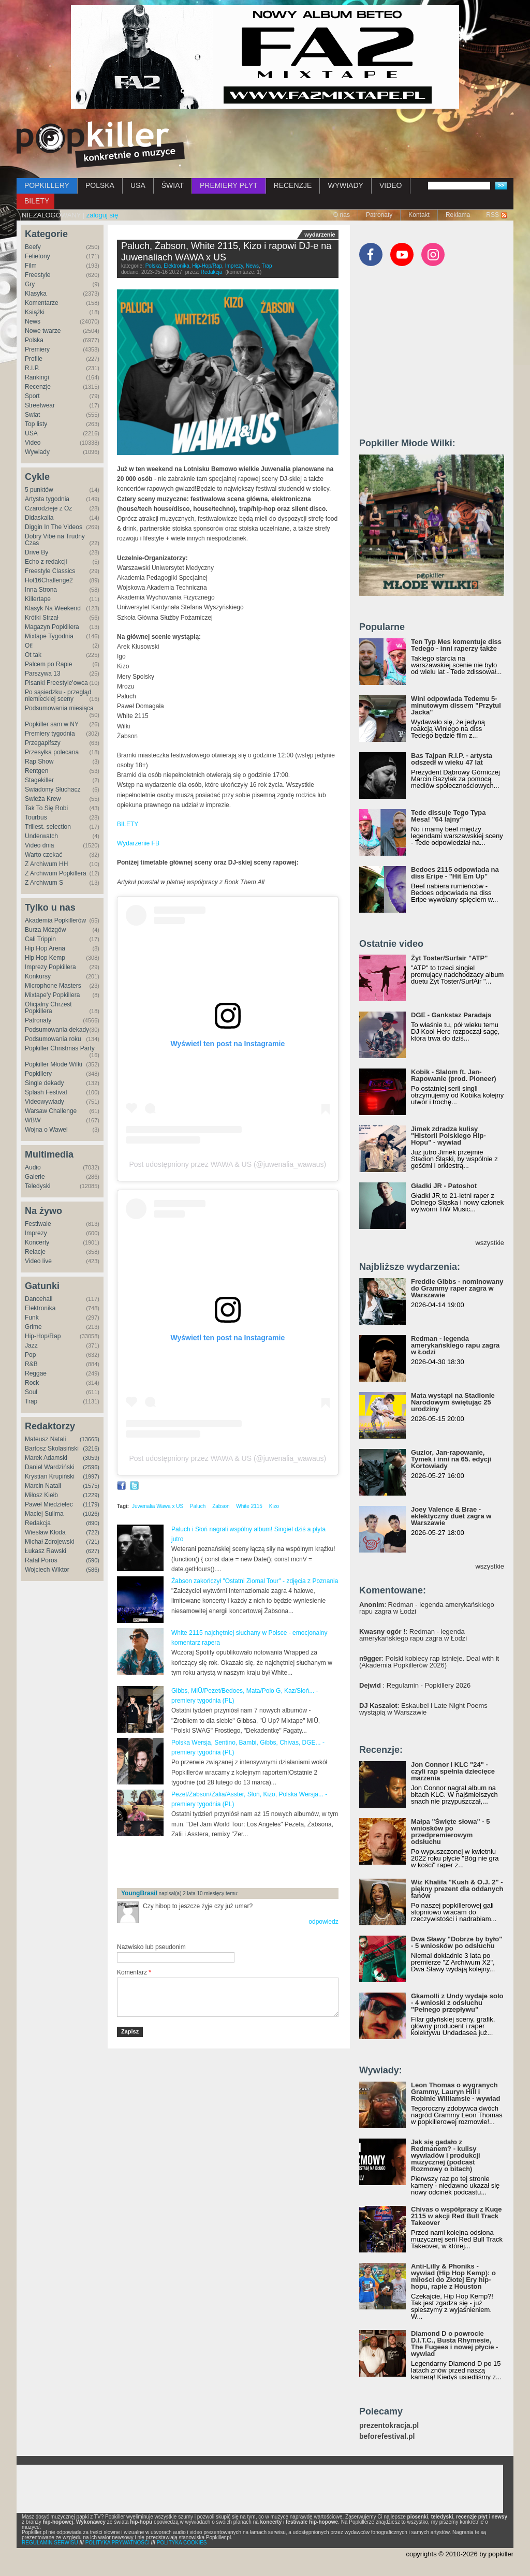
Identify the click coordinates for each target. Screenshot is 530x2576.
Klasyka (36, 293)
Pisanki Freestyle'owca (56, 682)
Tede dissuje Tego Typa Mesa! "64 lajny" (448, 816)
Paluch (198, 1506)
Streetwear (40, 405)
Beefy (33, 247)
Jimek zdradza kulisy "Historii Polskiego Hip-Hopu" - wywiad (448, 1135)
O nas (341, 214)
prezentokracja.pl (389, 2425)
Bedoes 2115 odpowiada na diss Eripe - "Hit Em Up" (455, 873)
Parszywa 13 (43, 673)
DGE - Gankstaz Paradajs (451, 1015)
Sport (32, 396)
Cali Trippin (40, 939)
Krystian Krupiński (50, 1476)
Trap (31, 1401)
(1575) (91, 1486)
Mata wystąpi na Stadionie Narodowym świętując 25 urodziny (453, 1402)
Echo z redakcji (46, 561)
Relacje (35, 1251)
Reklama (458, 214)
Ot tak (33, 654)
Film (31, 265)
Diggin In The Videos (53, 527)
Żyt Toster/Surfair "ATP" (449, 958)
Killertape (38, 599)
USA (137, 185)
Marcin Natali (43, 1485)
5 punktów (39, 489)
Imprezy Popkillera (50, 967)
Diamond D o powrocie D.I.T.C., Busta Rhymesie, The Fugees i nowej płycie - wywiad (454, 2344)
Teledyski (37, 1186)
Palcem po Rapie (48, 664)
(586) (92, 1570)
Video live (38, 1261)
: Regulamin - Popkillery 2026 (414, 1685)
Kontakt (419, 214)
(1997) (91, 1476)
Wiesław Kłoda (45, 1532)
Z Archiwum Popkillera (55, 873)
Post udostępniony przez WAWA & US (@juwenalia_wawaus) (227, 1164)
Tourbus (36, 817)
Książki (35, 312)
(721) (92, 1542)
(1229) (91, 1495)
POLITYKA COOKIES (182, 2542)
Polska (34, 340)
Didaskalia (39, 517)
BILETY (36, 201)
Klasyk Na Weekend (53, 608)
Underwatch (41, 836)
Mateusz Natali (45, 1439)
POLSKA (99, 185)
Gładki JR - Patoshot (444, 1186)
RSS (492, 214)
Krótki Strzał (41, 617)
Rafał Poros (41, 1560)
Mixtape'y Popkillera (52, 995)
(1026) (91, 1514)
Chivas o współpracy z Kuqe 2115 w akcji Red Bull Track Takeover (456, 2216)
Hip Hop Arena (45, 948)
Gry (30, 284)
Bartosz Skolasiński (52, 1448)
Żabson (220, 1506)
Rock (32, 1382)
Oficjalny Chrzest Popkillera (48, 1008)
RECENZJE (293, 185)
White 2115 (249, 1506)
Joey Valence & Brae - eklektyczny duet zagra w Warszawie (451, 1516)
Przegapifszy (43, 743)
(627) (92, 1551)
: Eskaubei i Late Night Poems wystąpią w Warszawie (423, 1709)
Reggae (36, 1373)
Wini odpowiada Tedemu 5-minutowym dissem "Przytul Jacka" (456, 705)
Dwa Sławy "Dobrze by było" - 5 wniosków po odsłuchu (456, 1942)
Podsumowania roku (53, 1039)
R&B (31, 1364)
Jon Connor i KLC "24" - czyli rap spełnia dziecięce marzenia (453, 1771)
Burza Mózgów (45, 929)
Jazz (31, 1345)
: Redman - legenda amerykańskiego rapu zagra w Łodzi (426, 1608)
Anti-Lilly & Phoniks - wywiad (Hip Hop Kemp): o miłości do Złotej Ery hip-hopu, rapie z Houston (453, 2276)
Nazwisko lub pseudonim (151, 1947)
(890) (92, 1523)
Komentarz (134, 1972)
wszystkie (489, 1243)
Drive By (36, 552)
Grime (33, 1326)
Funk (32, 1317)
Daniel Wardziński (50, 1467)
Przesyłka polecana (52, 752)
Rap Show (39, 761)
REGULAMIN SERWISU (50, 2542)
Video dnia (39, 845)
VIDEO (390, 185)
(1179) (91, 1504)
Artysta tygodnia (47, 499)
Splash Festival (46, 1092)
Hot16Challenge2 (49, 580)
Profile (33, 358)
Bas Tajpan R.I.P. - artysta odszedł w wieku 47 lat (451, 759)
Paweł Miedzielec (49, 1504)
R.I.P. (32, 368)
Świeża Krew (43, 798)
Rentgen (36, 770)
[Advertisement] (238, 1863)
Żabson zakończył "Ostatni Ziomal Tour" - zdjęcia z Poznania (254, 1581)
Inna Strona (41, 589)
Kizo (274, 1506)
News (32, 321)
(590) (92, 1560)
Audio (33, 1167)
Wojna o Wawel (46, 1129)
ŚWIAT (172, 185)
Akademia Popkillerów (55, 920)
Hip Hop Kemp (45, 957)
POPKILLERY (46, 185)
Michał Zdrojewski (49, 1541)
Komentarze (41, 302)
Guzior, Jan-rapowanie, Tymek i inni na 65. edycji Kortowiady (451, 1459)
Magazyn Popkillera (52, 627)
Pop (30, 1354)
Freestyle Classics (50, 571)
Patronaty (379, 214)
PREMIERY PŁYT (229, 185)
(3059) (91, 1458)
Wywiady (37, 452)
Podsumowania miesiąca (59, 708)
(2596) (91, 1467)
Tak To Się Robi (46, 808)
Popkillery (38, 1073)
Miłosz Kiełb (41, 1495)
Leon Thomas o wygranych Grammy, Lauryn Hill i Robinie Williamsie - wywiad (455, 2091)
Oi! (29, 645)
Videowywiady (44, 1101)
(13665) (89, 1439)
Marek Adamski (46, 1457)
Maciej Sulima (44, 1513)
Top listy (36, 424)
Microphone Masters (53, 985)
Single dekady (44, 1083)
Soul (31, 1392)
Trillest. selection (48, 826)
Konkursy (38, 976)
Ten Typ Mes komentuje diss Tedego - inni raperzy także (456, 645)
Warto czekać (43, 854)
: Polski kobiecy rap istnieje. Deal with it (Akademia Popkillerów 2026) (429, 1662)
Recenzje (38, 386)
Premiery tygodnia (50, 733)
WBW (33, 1120)
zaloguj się (102, 215)
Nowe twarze (43, 330)
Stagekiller (39, 780)
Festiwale (38, 1223)
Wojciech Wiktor (47, 1569)
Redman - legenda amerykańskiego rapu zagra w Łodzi (455, 1345)
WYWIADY (345, 185)
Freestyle (37, 275)
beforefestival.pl (387, 2436)
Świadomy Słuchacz (52, 789)
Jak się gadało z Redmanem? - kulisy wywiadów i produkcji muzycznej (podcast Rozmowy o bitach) (445, 2155)
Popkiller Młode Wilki (53, 1064)
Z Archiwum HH (46, 864)
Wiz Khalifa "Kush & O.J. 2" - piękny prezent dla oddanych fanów (457, 1888)
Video (32, 442)
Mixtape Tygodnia (49, 636)
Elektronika (40, 1308)
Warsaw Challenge (51, 1111)
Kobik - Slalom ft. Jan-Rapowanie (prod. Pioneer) (453, 1075)
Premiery (37, 349)
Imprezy (36, 1233)
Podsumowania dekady (57, 1029)
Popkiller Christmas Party (60, 1048)
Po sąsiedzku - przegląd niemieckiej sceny (58, 695)
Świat (32, 414)
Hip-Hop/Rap (43, 1336)
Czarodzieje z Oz (48, 508)
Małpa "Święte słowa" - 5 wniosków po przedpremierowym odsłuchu (450, 1832)
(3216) (91, 1448)
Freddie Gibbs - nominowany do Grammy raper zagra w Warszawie (457, 1288)
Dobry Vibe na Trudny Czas (55, 540)
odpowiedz (323, 1921)
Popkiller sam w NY (52, 724)
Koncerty (37, 1242)
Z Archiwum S (44, 882)
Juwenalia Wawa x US (157, 1506)
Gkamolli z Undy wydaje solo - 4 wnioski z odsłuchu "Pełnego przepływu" (457, 2002)
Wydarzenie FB (138, 843)
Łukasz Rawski (45, 1551)
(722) (92, 1532)
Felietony (37, 256)
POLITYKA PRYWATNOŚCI (117, 2542)
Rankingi (37, 377)
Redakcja (38, 1523)
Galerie (35, 1176)
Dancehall (38, 1298)
